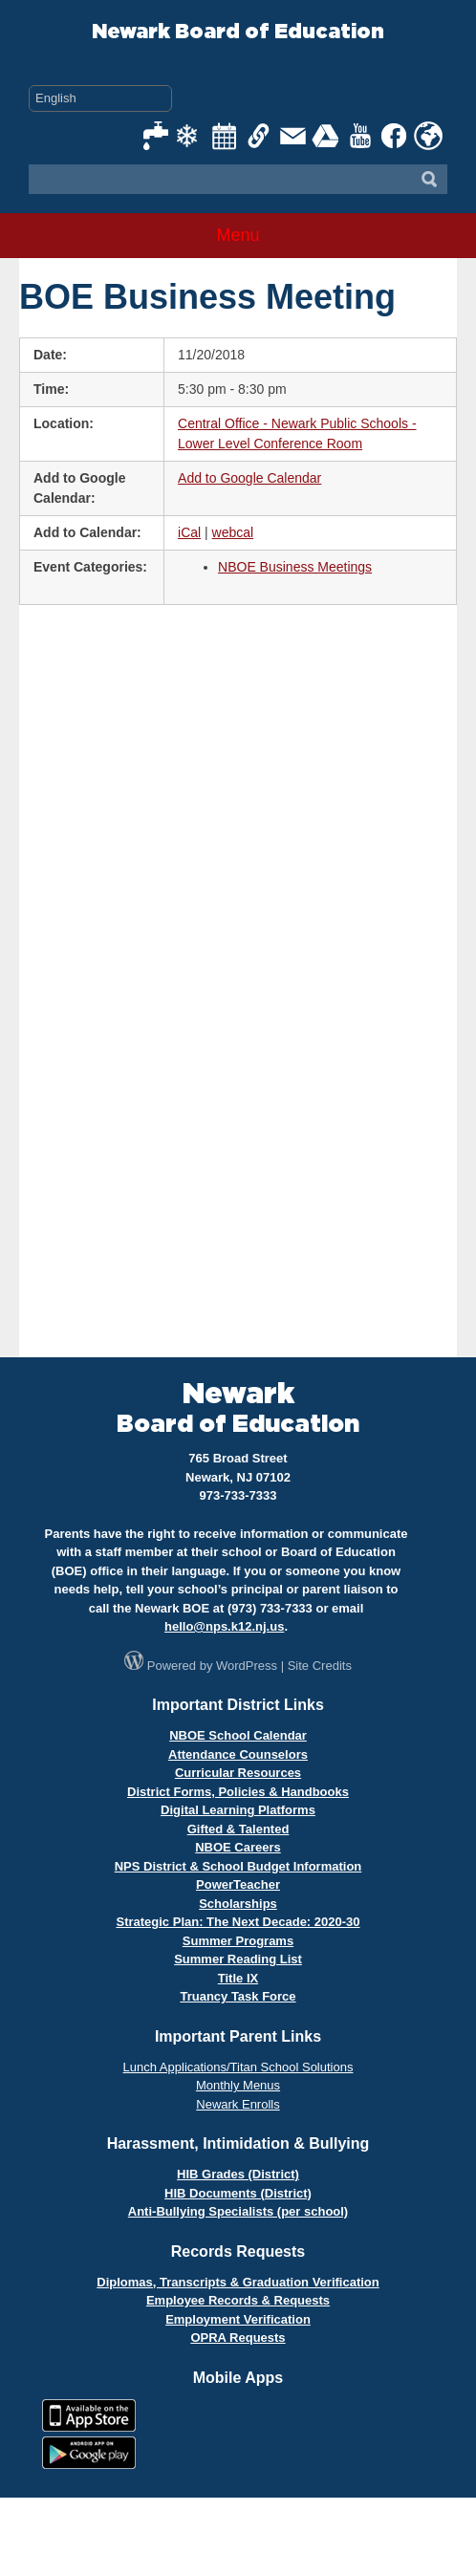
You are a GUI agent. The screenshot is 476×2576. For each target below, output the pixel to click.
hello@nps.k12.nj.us (224, 1626)
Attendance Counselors (238, 1754)
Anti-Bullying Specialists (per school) (238, 2211)
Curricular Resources (238, 1772)
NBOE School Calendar (238, 1735)
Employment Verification (238, 2319)
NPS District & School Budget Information (238, 1866)
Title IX (238, 1978)
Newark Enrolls (237, 2104)
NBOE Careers (238, 1847)
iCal (189, 532)
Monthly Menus (238, 2085)
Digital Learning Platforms (238, 1810)
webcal (233, 532)
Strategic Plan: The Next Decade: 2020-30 (237, 1922)
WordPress (246, 1665)
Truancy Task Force (237, 1996)
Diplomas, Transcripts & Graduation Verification (238, 2282)
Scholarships (238, 1903)
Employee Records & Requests (238, 2300)
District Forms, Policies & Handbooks (238, 1792)
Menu (237, 235)
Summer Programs (238, 1941)
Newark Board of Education (238, 32)
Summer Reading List (238, 1959)
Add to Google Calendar (249, 478)
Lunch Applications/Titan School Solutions (238, 2067)
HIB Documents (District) (238, 2193)
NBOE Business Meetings (295, 566)
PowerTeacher (238, 1884)
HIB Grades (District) (238, 2174)
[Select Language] (100, 98)
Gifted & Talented (238, 1829)
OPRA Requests (237, 2337)
